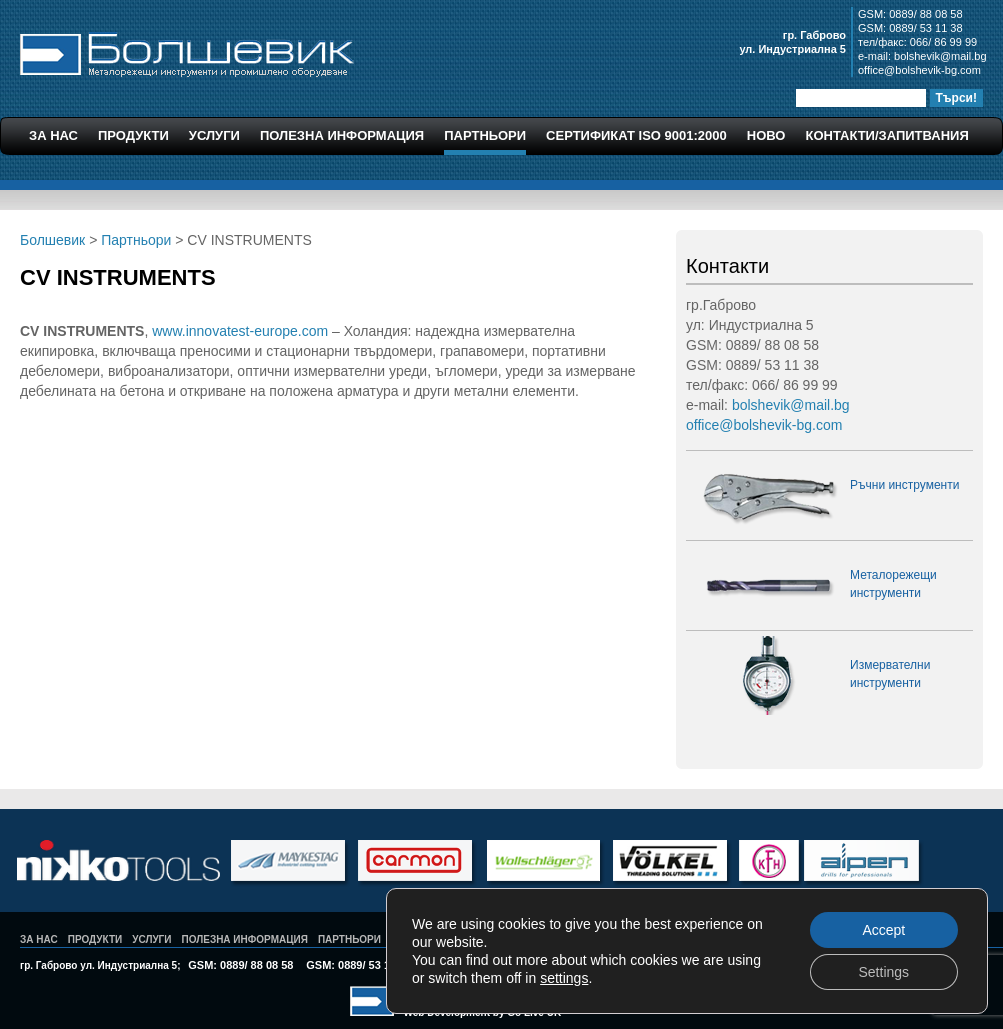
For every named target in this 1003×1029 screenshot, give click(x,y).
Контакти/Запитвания (886, 135)
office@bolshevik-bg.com (919, 70)
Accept (883, 930)
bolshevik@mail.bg (940, 56)
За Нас (53, 135)
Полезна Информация (342, 135)
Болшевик (187, 52)
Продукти (133, 135)
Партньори (485, 135)
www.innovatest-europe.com (240, 331)
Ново (766, 135)
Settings (883, 972)
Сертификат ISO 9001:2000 (636, 135)
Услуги (214, 135)
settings (564, 978)
